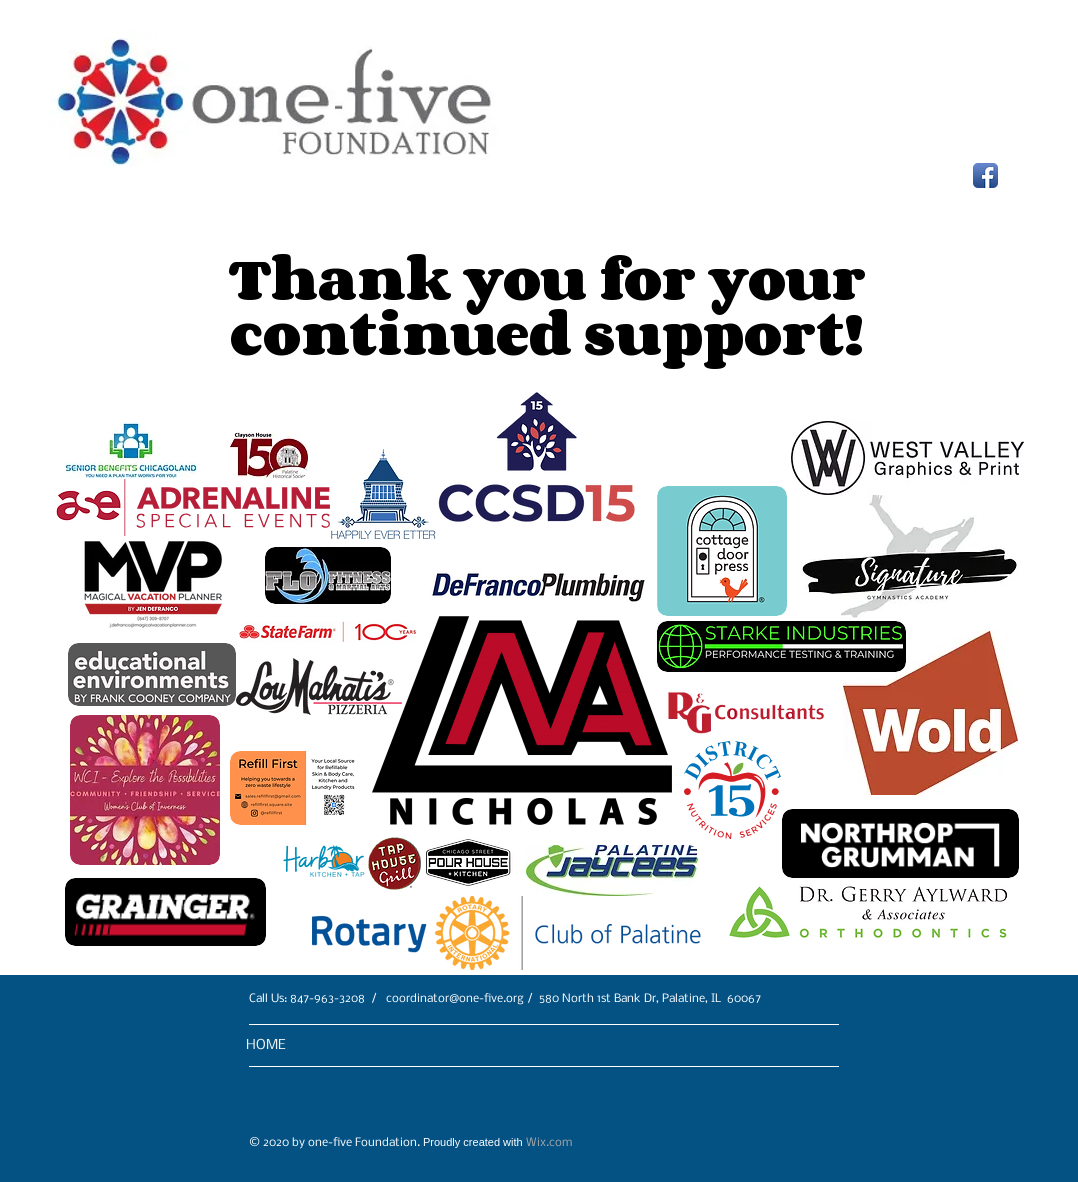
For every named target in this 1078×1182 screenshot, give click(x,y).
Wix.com (549, 1143)
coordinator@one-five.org (455, 999)
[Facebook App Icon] (985, 175)
